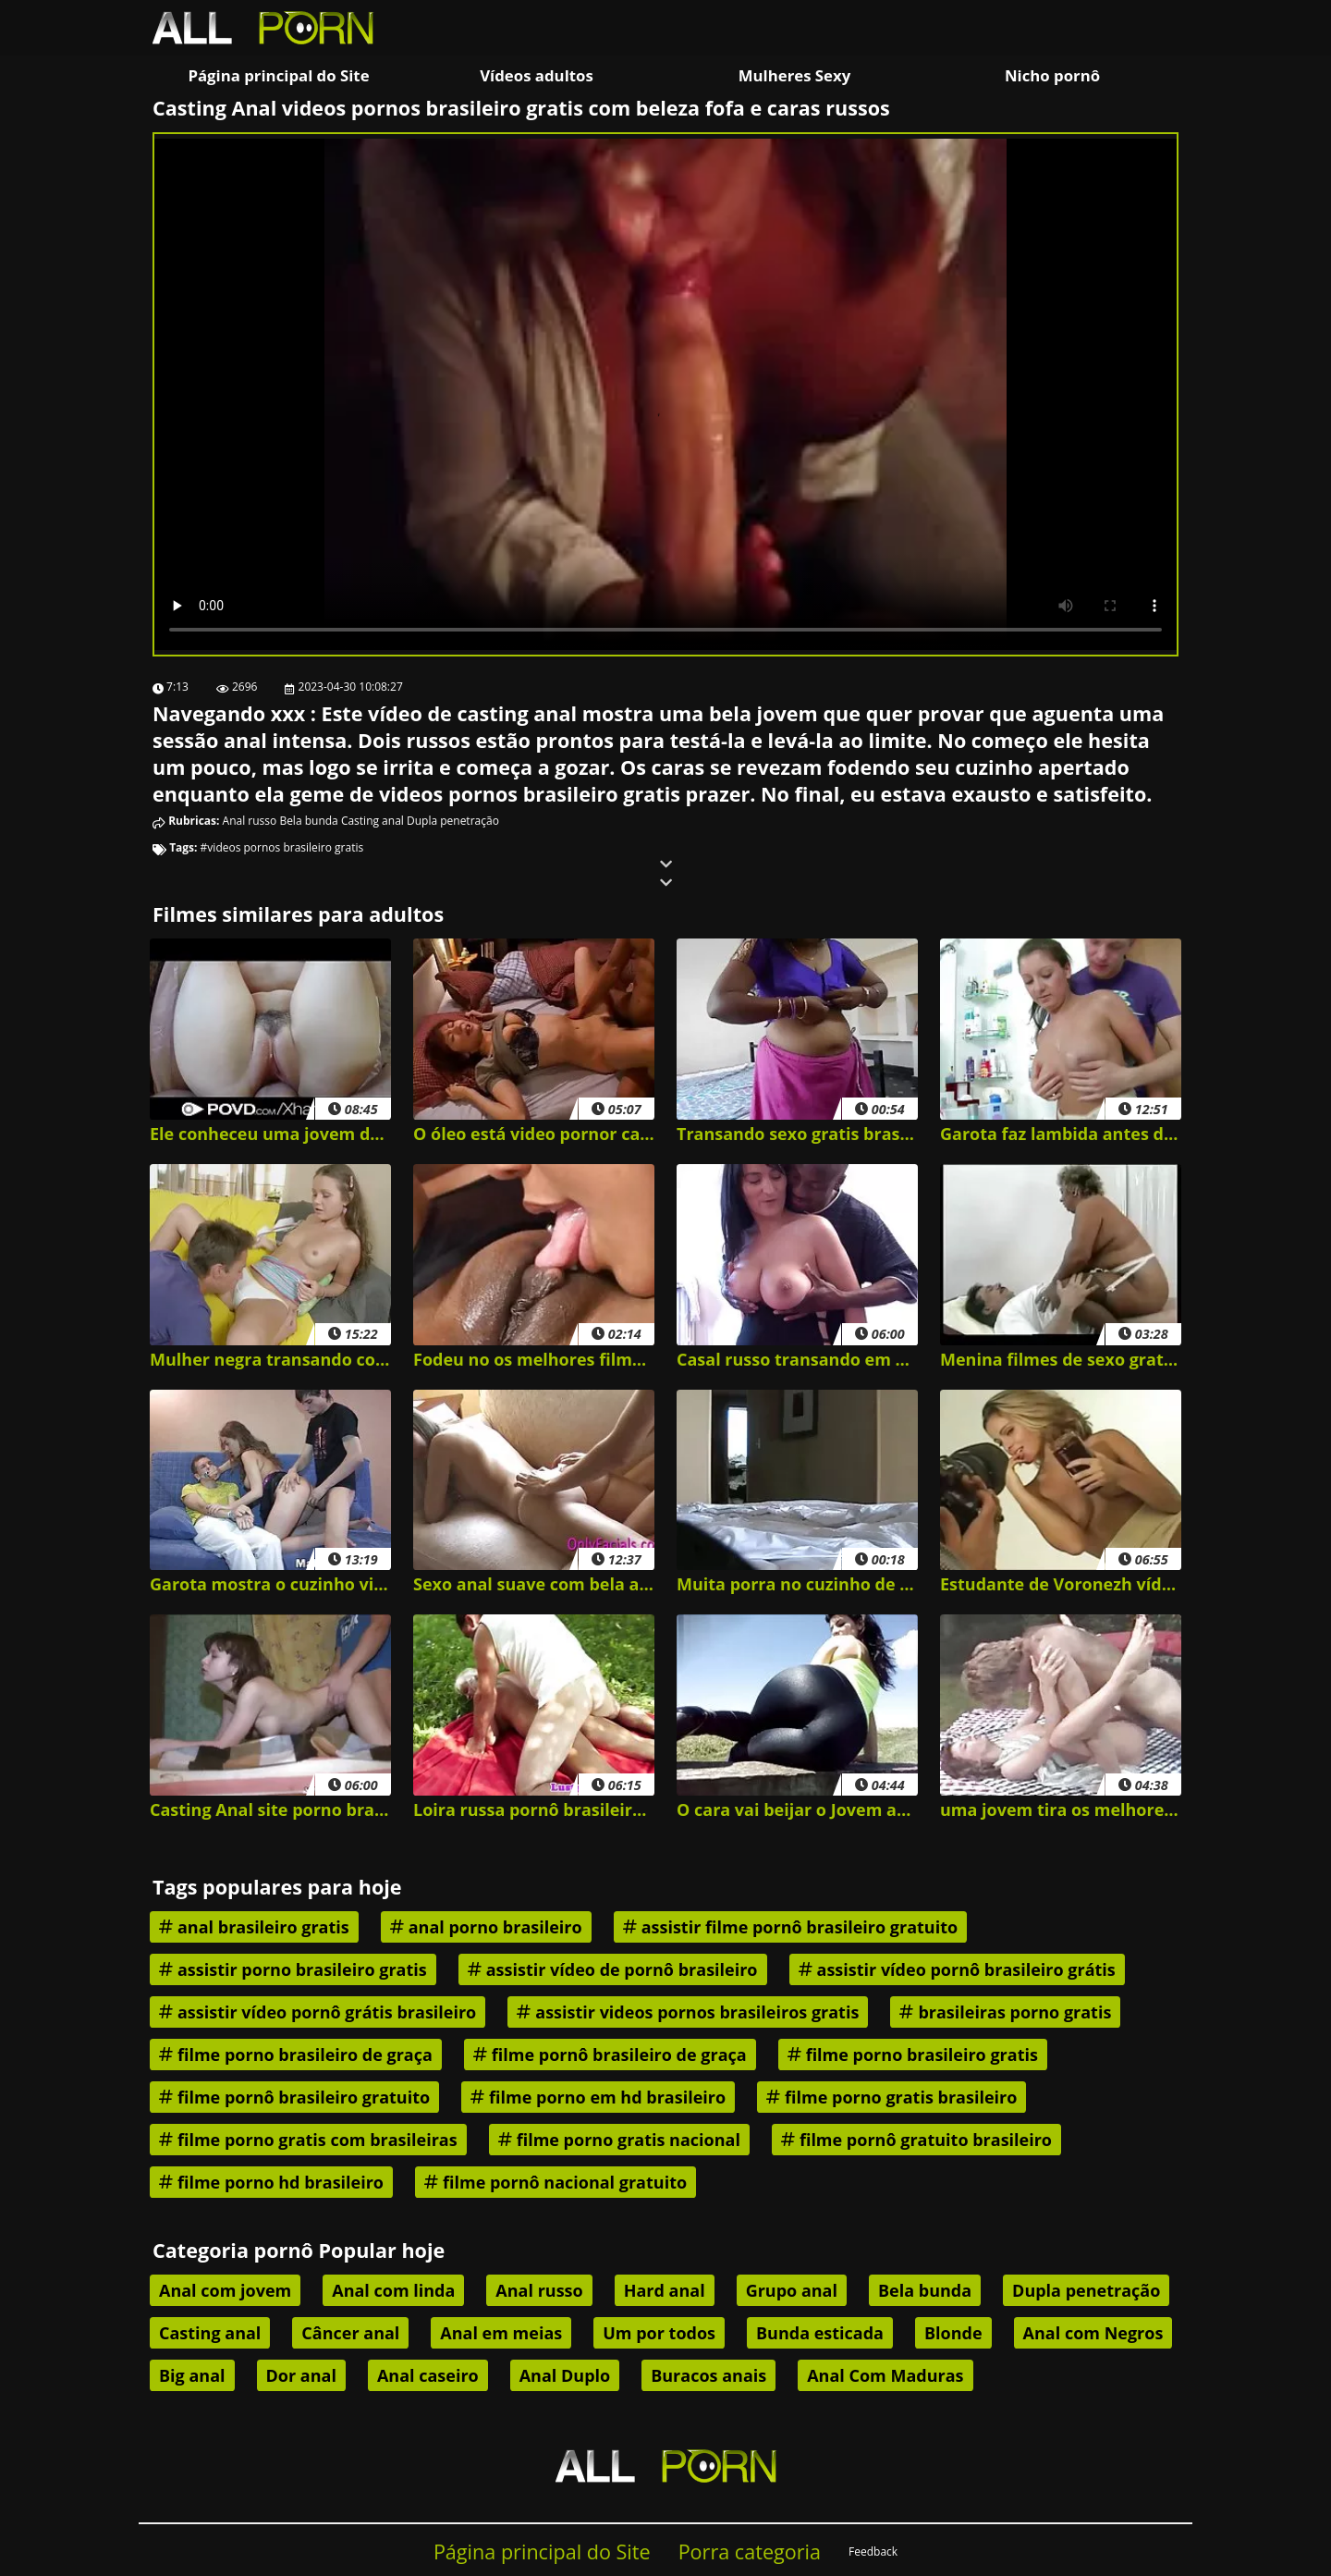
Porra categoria (749, 2551)
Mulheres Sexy (795, 75)
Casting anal (372, 820)
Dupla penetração (453, 820)
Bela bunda (308, 820)
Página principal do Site (278, 75)
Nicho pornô (1052, 75)
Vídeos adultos (536, 75)
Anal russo (250, 820)
